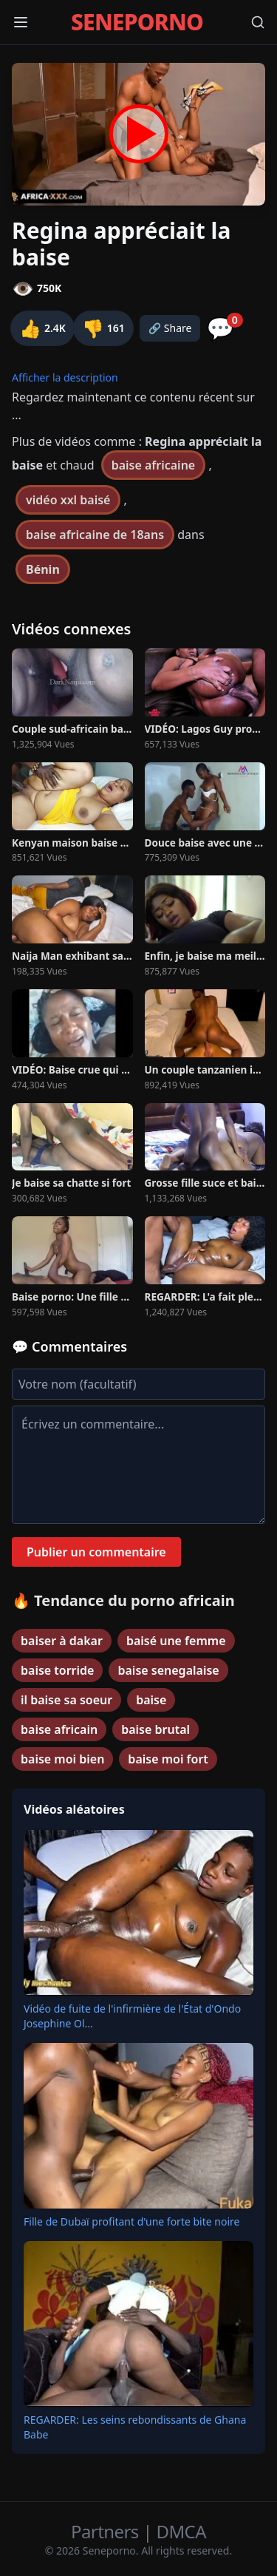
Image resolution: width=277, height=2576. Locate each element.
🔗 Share (170, 328)
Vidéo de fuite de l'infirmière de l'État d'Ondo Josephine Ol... (132, 2016)
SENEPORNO (137, 22)
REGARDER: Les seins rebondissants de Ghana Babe (135, 2427)
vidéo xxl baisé (68, 500)
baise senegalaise (168, 1670)
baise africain (59, 1729)
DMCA (181, 2531)
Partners (107, 2531)
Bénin (43, 569)
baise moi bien (62, 1759)
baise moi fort (168, 1759)
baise (151, 1700)
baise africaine (154, 465)
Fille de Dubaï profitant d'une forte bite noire (131, 2221)
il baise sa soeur (66, 1700)
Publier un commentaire (96, 1552)
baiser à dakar (62, 1641)
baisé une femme (176, 1641)
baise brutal (155, 1729)
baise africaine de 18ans (95, 534)
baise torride (57, 1670)
